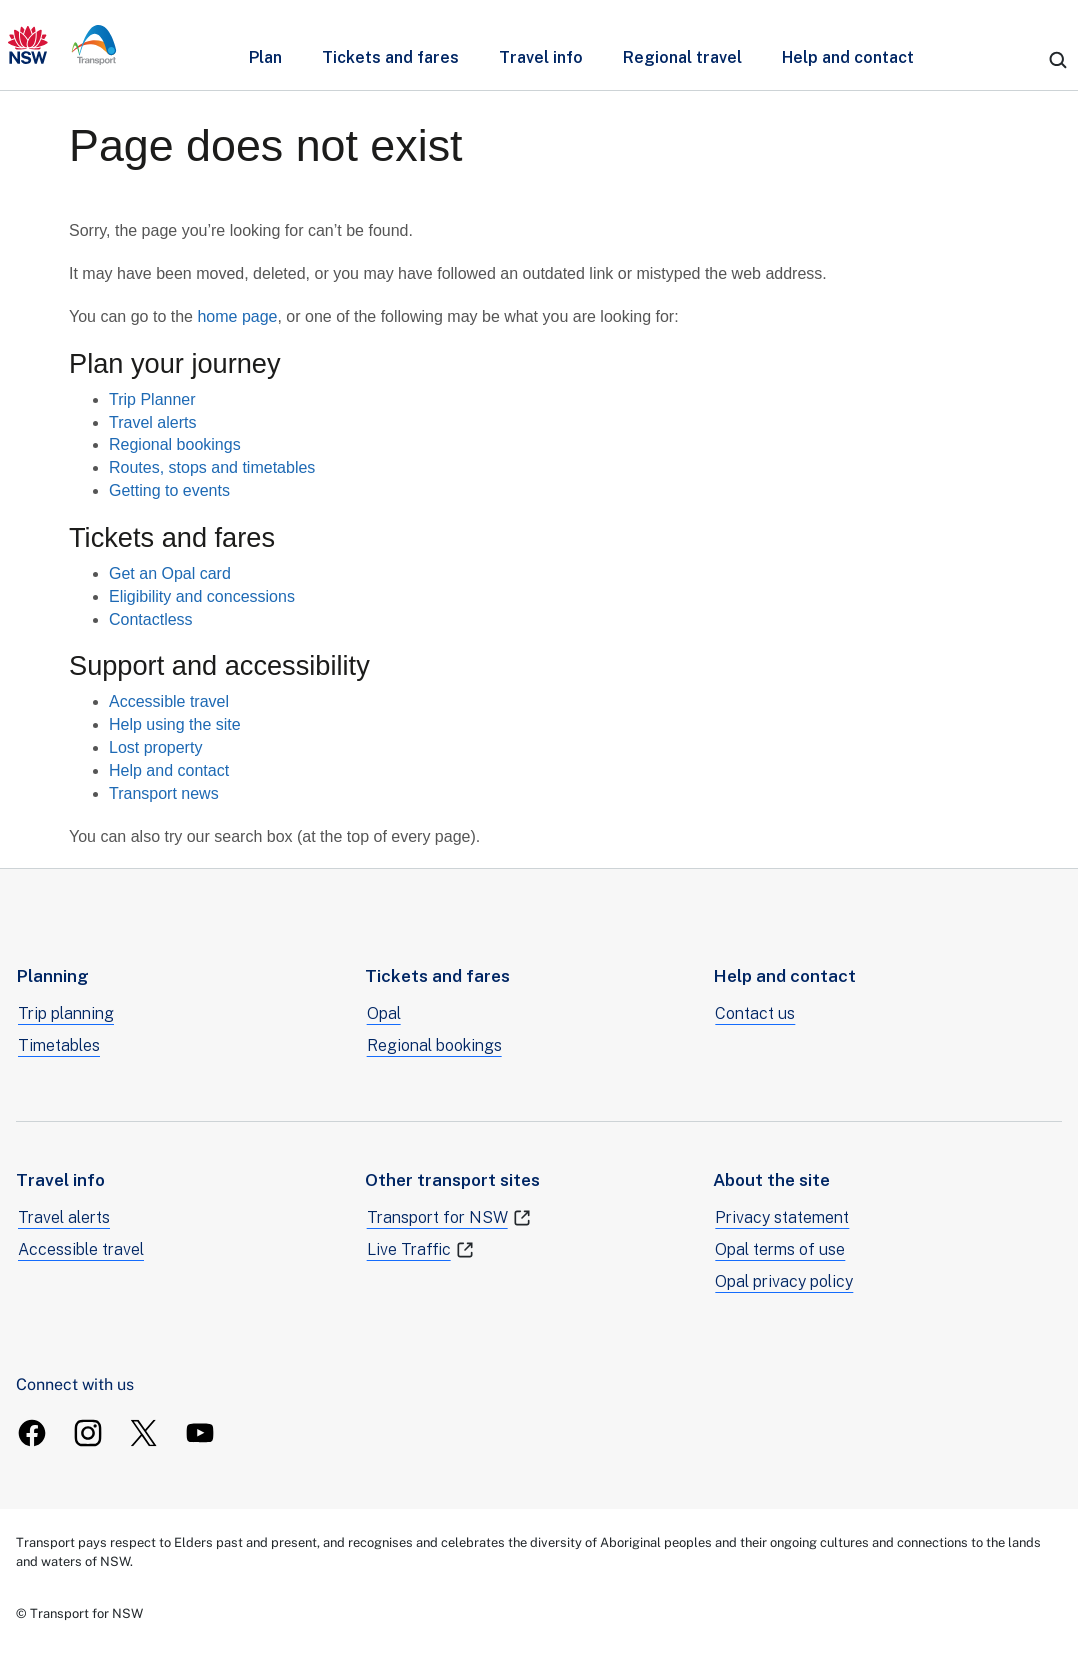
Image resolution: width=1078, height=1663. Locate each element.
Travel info (541, 57)
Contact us (755, 1013)
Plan (265, 57)
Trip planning (66, 1013)
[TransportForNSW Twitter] (144, 1433)
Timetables (59, 1045)
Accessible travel (169, 701)
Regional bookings (175, 444)
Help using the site (175, 724)
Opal (384, 1013)
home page (237, 316)
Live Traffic (421, 1250)
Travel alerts (152, 422)
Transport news (164, 793)
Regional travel (682, 57)
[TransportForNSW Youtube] (200, 1433)
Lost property (155, 747)
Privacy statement (782, 1217)
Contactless (151, 619)
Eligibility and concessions (202, 596)
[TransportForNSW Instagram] (88, 1433)
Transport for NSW (449, 1218)
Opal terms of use (780, 1249)
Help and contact (848, 57)
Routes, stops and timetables (212, 467)
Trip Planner (152, 399)
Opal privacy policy (784, 1281)
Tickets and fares (390, 57)
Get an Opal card (170, 573)
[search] (1058, 60)
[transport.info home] (62, 45)
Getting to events (169, 490)
